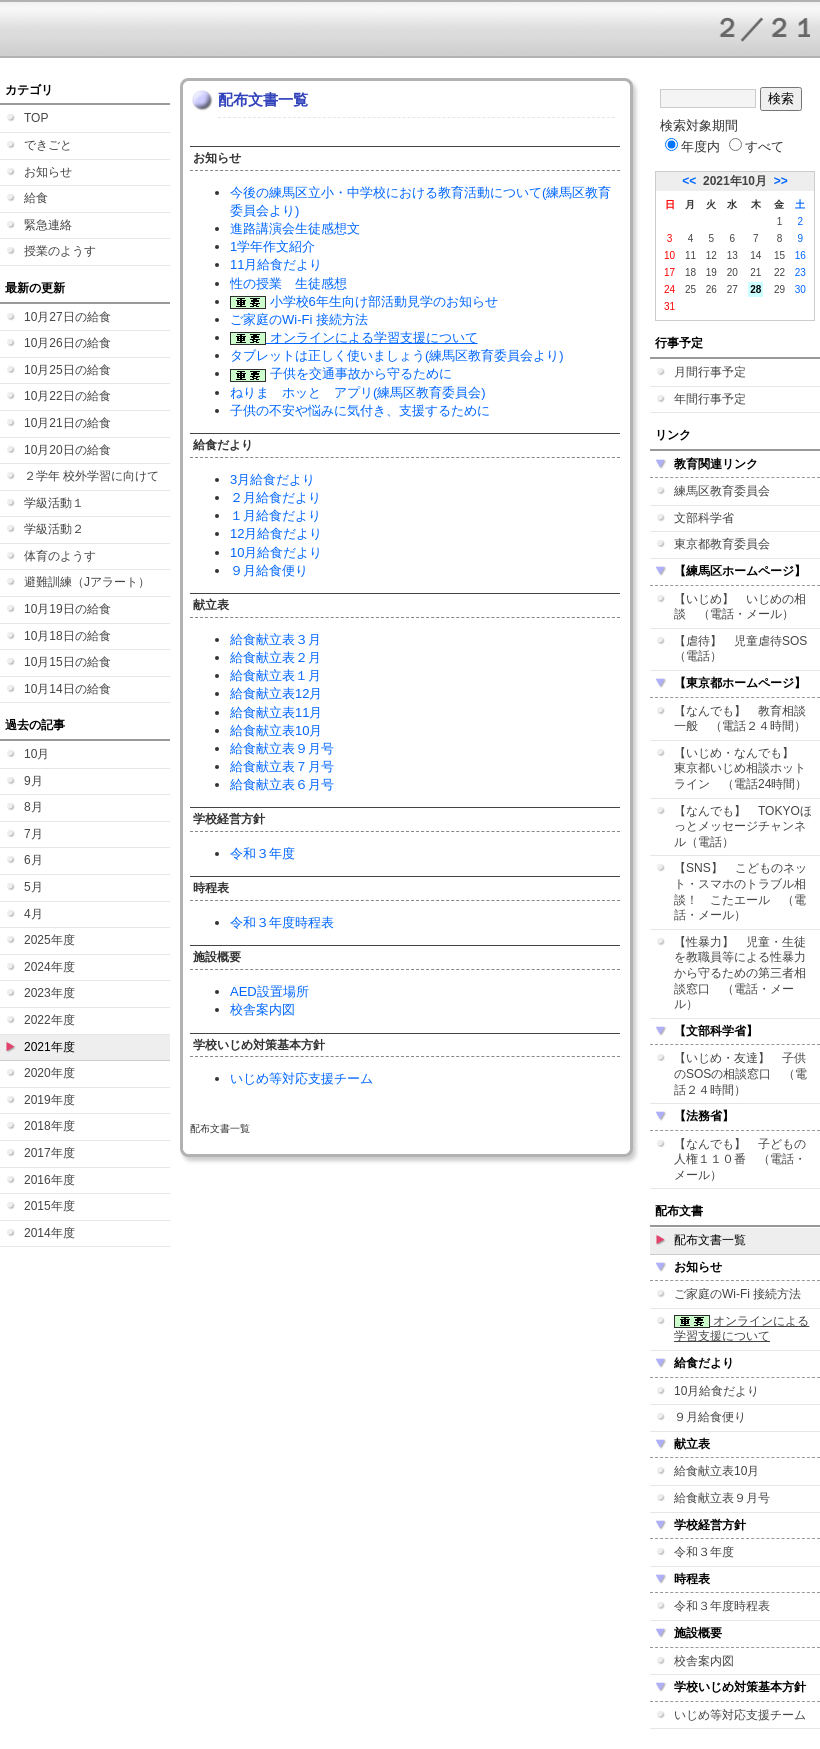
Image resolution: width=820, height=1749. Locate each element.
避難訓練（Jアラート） (87, 582)
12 (711, 255)
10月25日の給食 (67, 370)
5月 (33, 887)
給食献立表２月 (275, 657)
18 (690, 272)
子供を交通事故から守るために (341, 373)
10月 (36, 754)
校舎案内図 (262, 1009)
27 (732, 289)
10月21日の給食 (67, 423)
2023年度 (49, 993)
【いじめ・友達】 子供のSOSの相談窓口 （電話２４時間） (740, 1073)
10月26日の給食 (67, 343)
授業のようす (60, 251)
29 (779, 289)
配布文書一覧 (710, 1240)
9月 (33, 781)
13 (732, 255)
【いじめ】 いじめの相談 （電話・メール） (740, 607)
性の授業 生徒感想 (288, 283)
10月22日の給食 (67, 396)
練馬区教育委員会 (722, 491)
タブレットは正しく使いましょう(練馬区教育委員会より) (397, 355)
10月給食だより (276, 552)
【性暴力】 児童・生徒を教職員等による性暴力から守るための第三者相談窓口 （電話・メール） (740, 973)
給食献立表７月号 (282, 766)
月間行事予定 (710, 372)
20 (732, 272)
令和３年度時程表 (282, 922)
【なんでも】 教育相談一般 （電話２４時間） (740, 719)
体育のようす (60, 556)
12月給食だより (276, 533)
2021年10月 (735, 181)
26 (711, 289)
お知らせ (48, 172)
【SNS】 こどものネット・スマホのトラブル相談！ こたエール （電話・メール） (740, 891)
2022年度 (49, 1020)
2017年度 (49, 1153)
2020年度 (49, 1073)
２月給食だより (275, 497)
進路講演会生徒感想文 (295, 228)
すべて (756, 146)
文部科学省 (704, 518)
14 (755, 255)
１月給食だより (275, 515)
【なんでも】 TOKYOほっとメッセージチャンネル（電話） (743, 826)
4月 (33, 914)
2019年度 (49, 1100)
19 (711, 272)
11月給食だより (276, 264)
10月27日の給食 (67, 317)
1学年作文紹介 (272, 246)
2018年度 (49, 1126)
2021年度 (49, 1047)
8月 (33, 807)
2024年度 (49, 967)
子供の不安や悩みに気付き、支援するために (360, 410)
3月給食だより (272, 479)
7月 (33, 834)
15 (779, 255)
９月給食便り (269, 570)
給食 (36, 198)
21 (755, 272)
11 (690, 255)
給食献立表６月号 (282, 784)
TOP (36, 118)
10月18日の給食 (67, 636)
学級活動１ (54, 503)
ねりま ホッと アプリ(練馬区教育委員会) (358, 392)
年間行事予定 (710, 399)
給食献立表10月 (276, 730)
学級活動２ (54, 529)
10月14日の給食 (67, 689)
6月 (33, 860)
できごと (48, 145)
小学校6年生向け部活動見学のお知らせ (364, 301)
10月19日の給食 (67, 609)
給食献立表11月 (276, 712)
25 (690, 289)
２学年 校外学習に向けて (91, 476)
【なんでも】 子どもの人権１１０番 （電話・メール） (740, 1159)
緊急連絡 (48, 225)
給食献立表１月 (275, 675)
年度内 (692, 146)
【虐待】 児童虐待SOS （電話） (746, 649)
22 (779, 272)
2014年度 (49, 1233)
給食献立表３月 (275, 639)
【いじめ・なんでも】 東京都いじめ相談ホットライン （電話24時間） (740, 768)
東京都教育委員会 (722, 544)
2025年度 (49, 940)
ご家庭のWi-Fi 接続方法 (299, 319)
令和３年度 (262, 853)
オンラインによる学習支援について (354, 337)
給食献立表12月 (276, 693)
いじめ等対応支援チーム (301, 1078)
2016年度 (49, 1180)
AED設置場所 (269, 991)
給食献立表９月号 (282, 748)
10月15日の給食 (67, 662)
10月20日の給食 (67, 450)
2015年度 (49, 1206)
